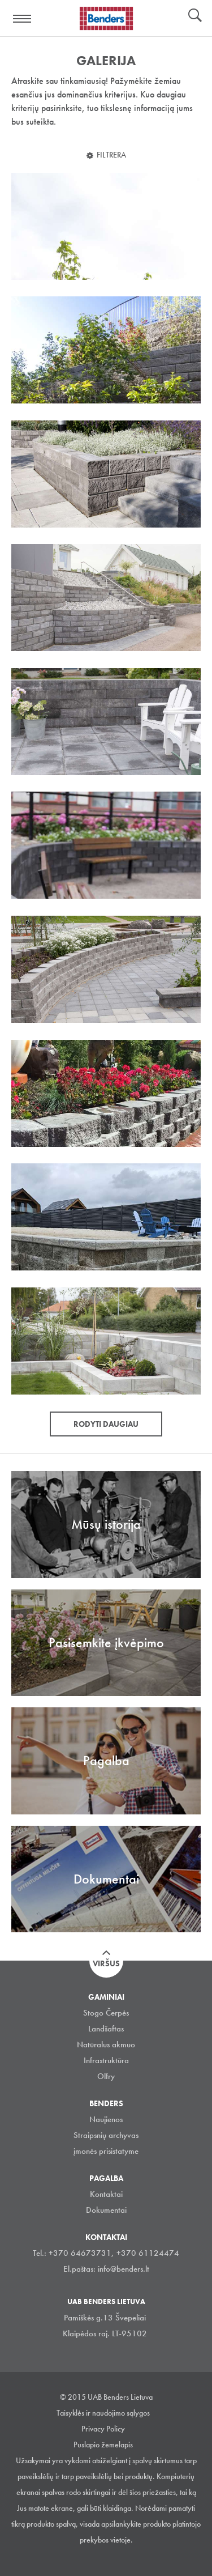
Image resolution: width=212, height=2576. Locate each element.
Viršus (106, 1963)
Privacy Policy (103, 2429)
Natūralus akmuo (106, 2044)
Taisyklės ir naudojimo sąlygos (103, 2413)
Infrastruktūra (106, 2060)
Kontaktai (106, 2194)
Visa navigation (22, 18)
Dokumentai (106, 2210)
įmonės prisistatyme (106, 2151)
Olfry (106, 2076)
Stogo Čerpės (106, 2012)
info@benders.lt (123, 2269)
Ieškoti (195, 16)
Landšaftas (106, 2028)
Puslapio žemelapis (103, 2444)
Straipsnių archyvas (106, 2135)
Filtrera (111, 155)
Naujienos (106, 2119)
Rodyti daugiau (106, 1424)
